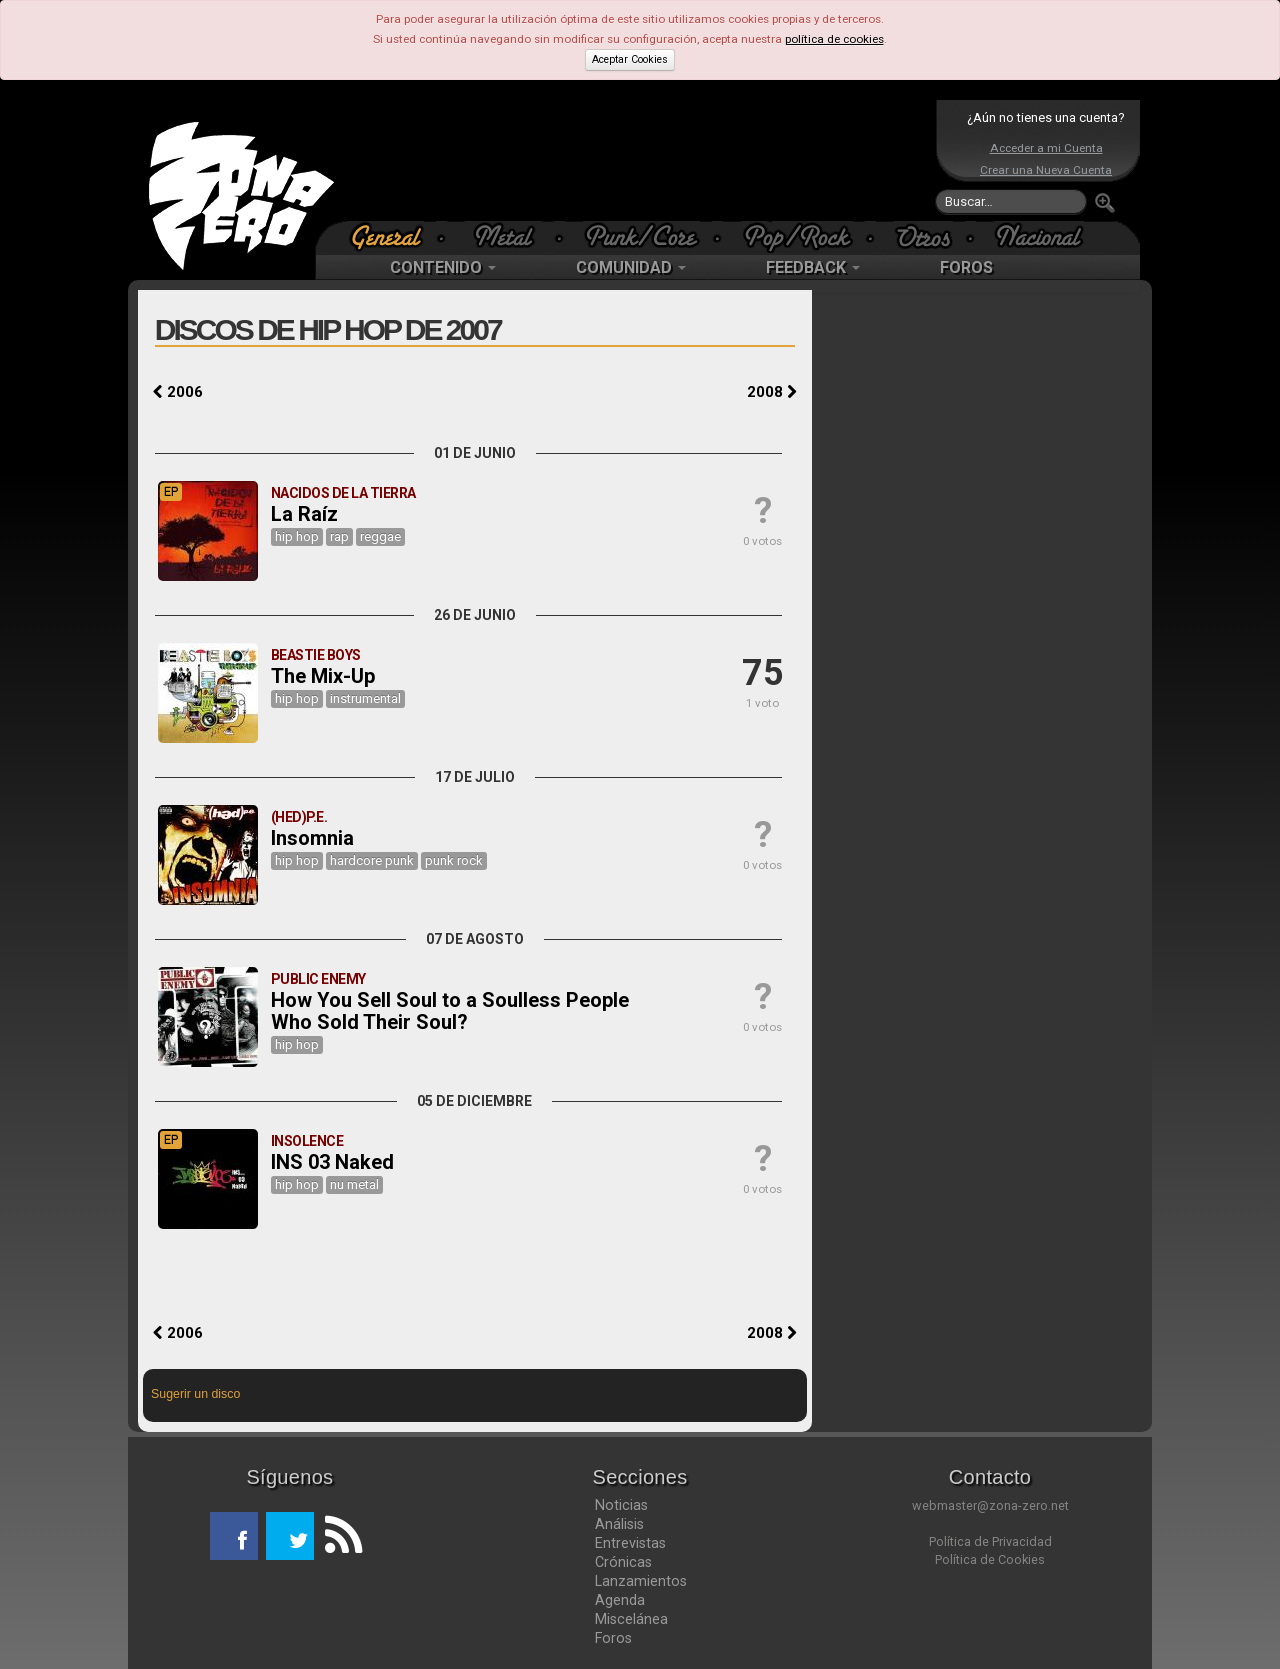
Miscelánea (631, 1619)
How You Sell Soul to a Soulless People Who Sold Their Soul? (450, 1011)
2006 (178, 392)
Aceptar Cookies (630, 59)
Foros (613, 1638)
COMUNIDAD (631, 267)
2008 (772, 392)
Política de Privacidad (990, 1541)
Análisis (619, 1524)
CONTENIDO (443, 267)
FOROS (966, 267)
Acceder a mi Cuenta (1046, 148)
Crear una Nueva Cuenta (1046, 170)
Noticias (621, 1505)
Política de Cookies (990, 1559)
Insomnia (312, 838)
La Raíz (304, 514)
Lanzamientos (641, 1581)
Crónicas (623, 1562)
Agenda (620, 1600)
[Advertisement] (635, 160)
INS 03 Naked (332, 1162)
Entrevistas (630, 1543)
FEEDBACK (813, 267)
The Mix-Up (323, 676)
